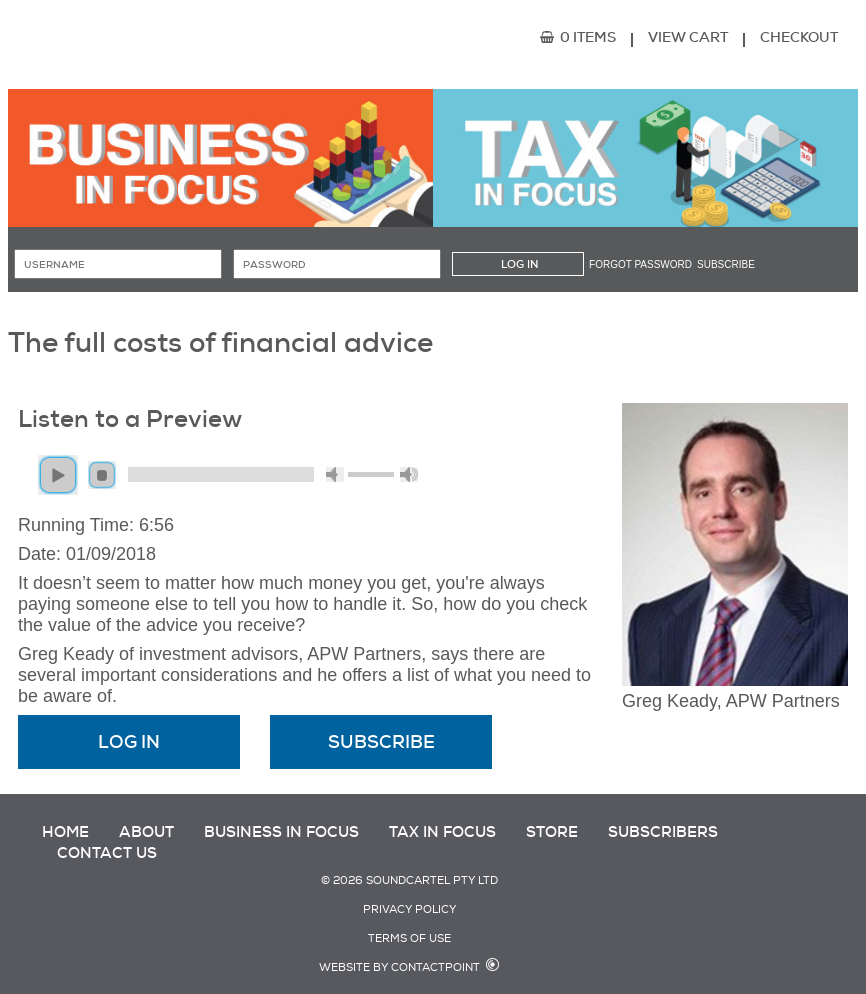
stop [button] (102, 475)
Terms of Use (409, 938)
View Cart (688, 37)
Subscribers (663, 832)
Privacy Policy (409, 909)
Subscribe (726, 264)
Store (552, 832)
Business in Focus (281, 832)
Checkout (799, 37)
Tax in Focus (442, 832)
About (146, 832)
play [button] (58, 475)
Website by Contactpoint (399, 967)
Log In (129, 742)
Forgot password (640, 264)
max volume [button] (409, 474)
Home (65, 832)
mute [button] (335, 474)
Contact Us (107, 853)
